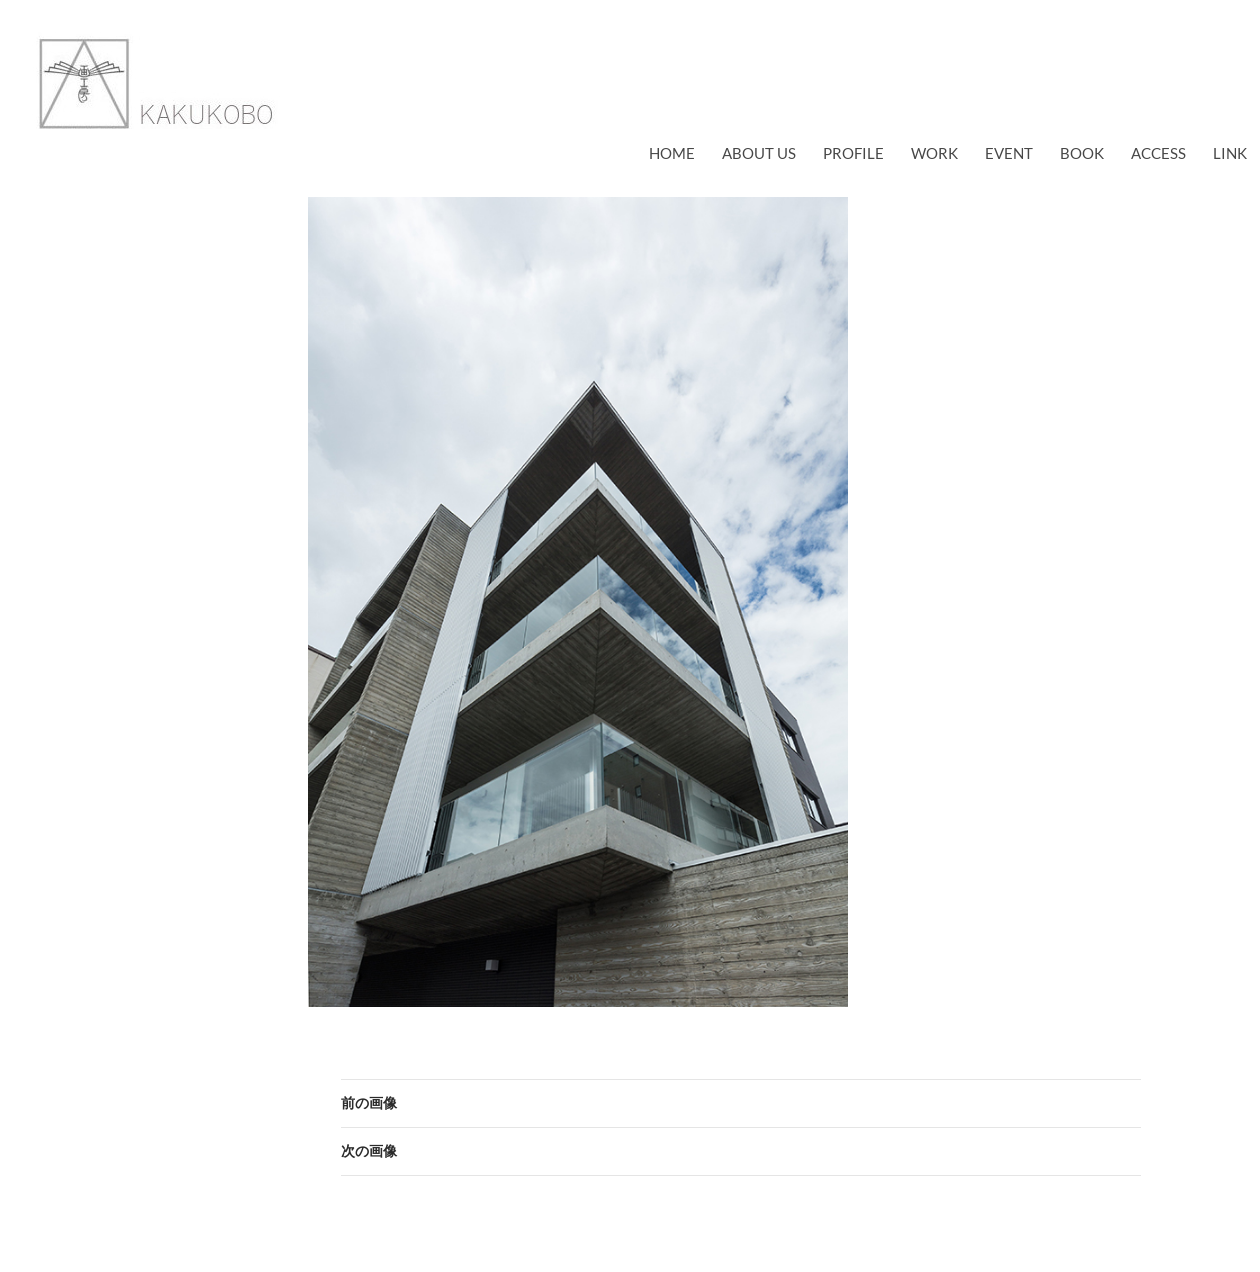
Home (672, 153)
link (1230, 153)
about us (759, 153)
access (1158, 153)
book (1082, 153)
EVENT (1009, 153)
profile (853, 153)
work (934, 153)
